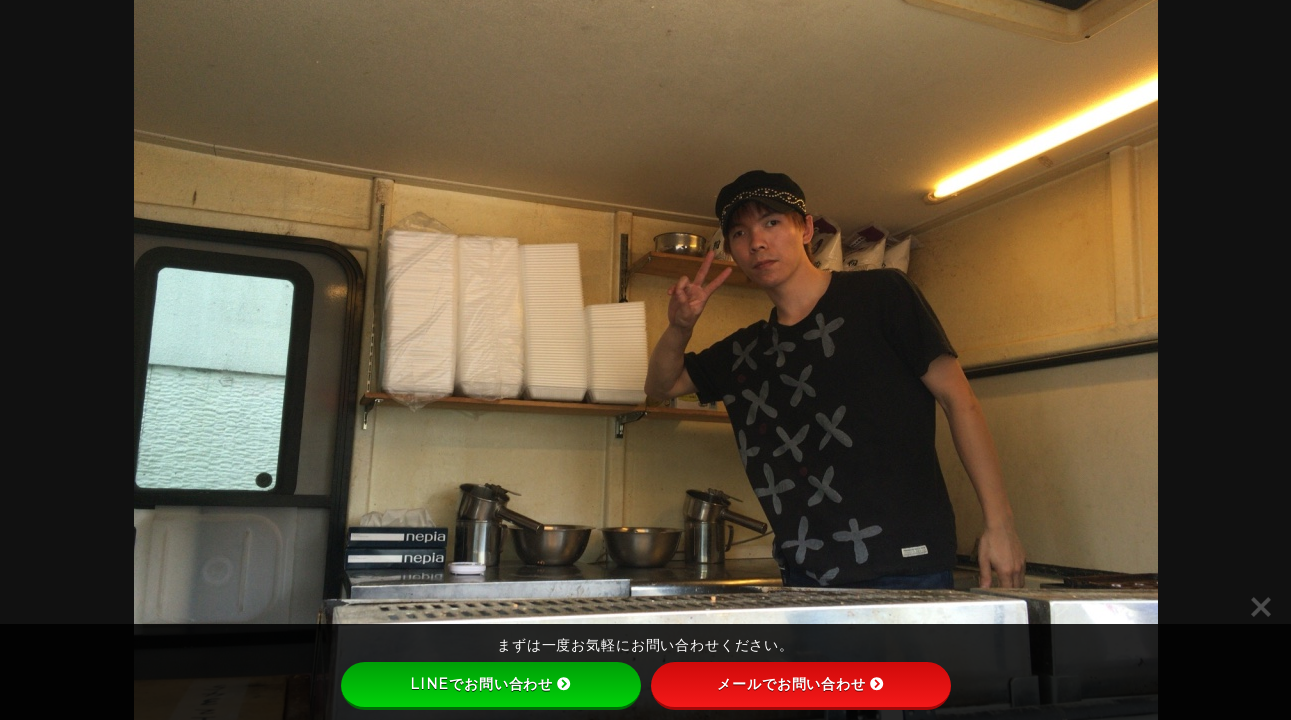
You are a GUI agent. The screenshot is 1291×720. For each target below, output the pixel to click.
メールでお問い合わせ (800, 684)
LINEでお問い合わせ (490, 684)
